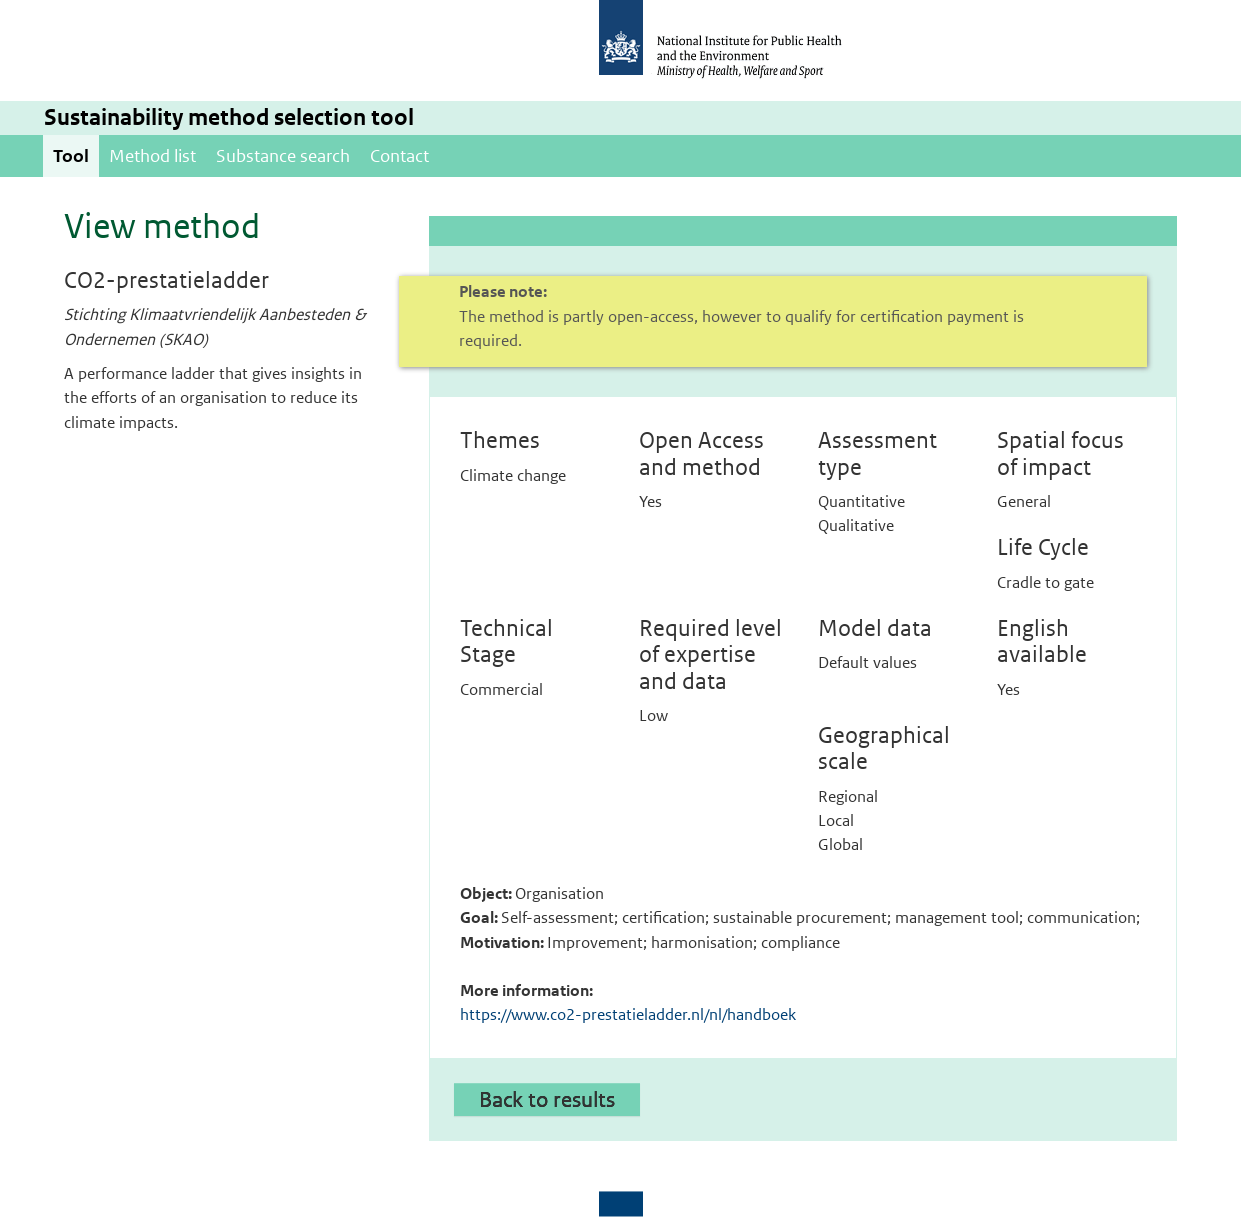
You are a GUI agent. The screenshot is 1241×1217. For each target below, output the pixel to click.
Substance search (283, 156)
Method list (152, 156)
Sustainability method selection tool (229, 117)
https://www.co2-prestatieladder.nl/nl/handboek (628, 1014)
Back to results (547, 1099)
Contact (399, 156)
